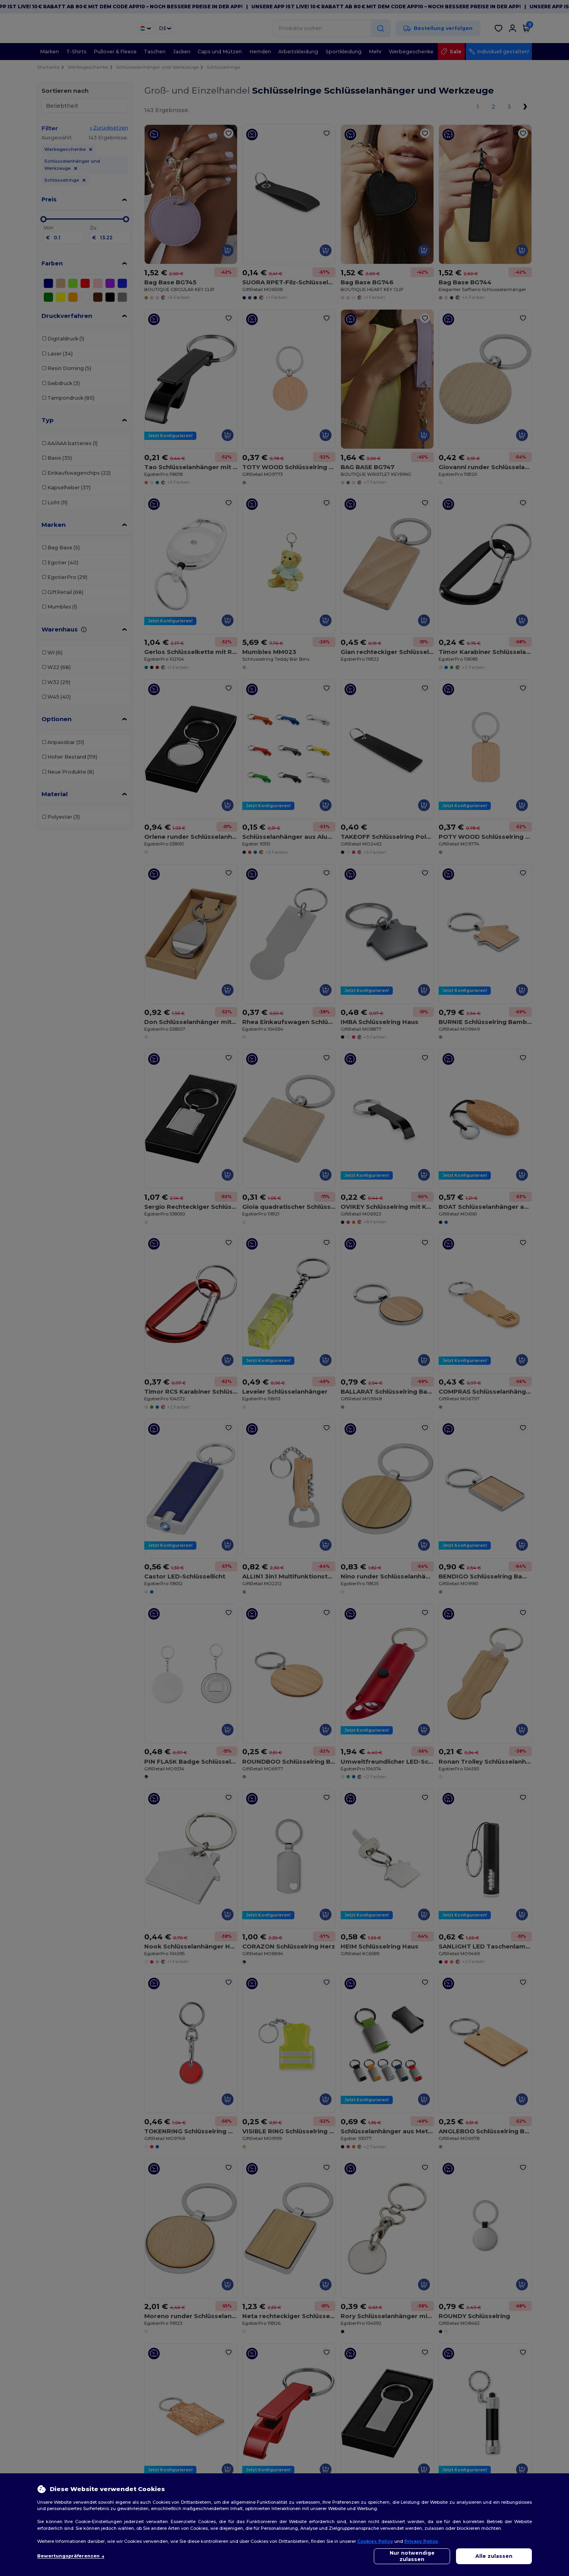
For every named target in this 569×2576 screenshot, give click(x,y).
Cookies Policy (375, 2541)
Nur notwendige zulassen (412, 2556)
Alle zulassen (493, 2556)
